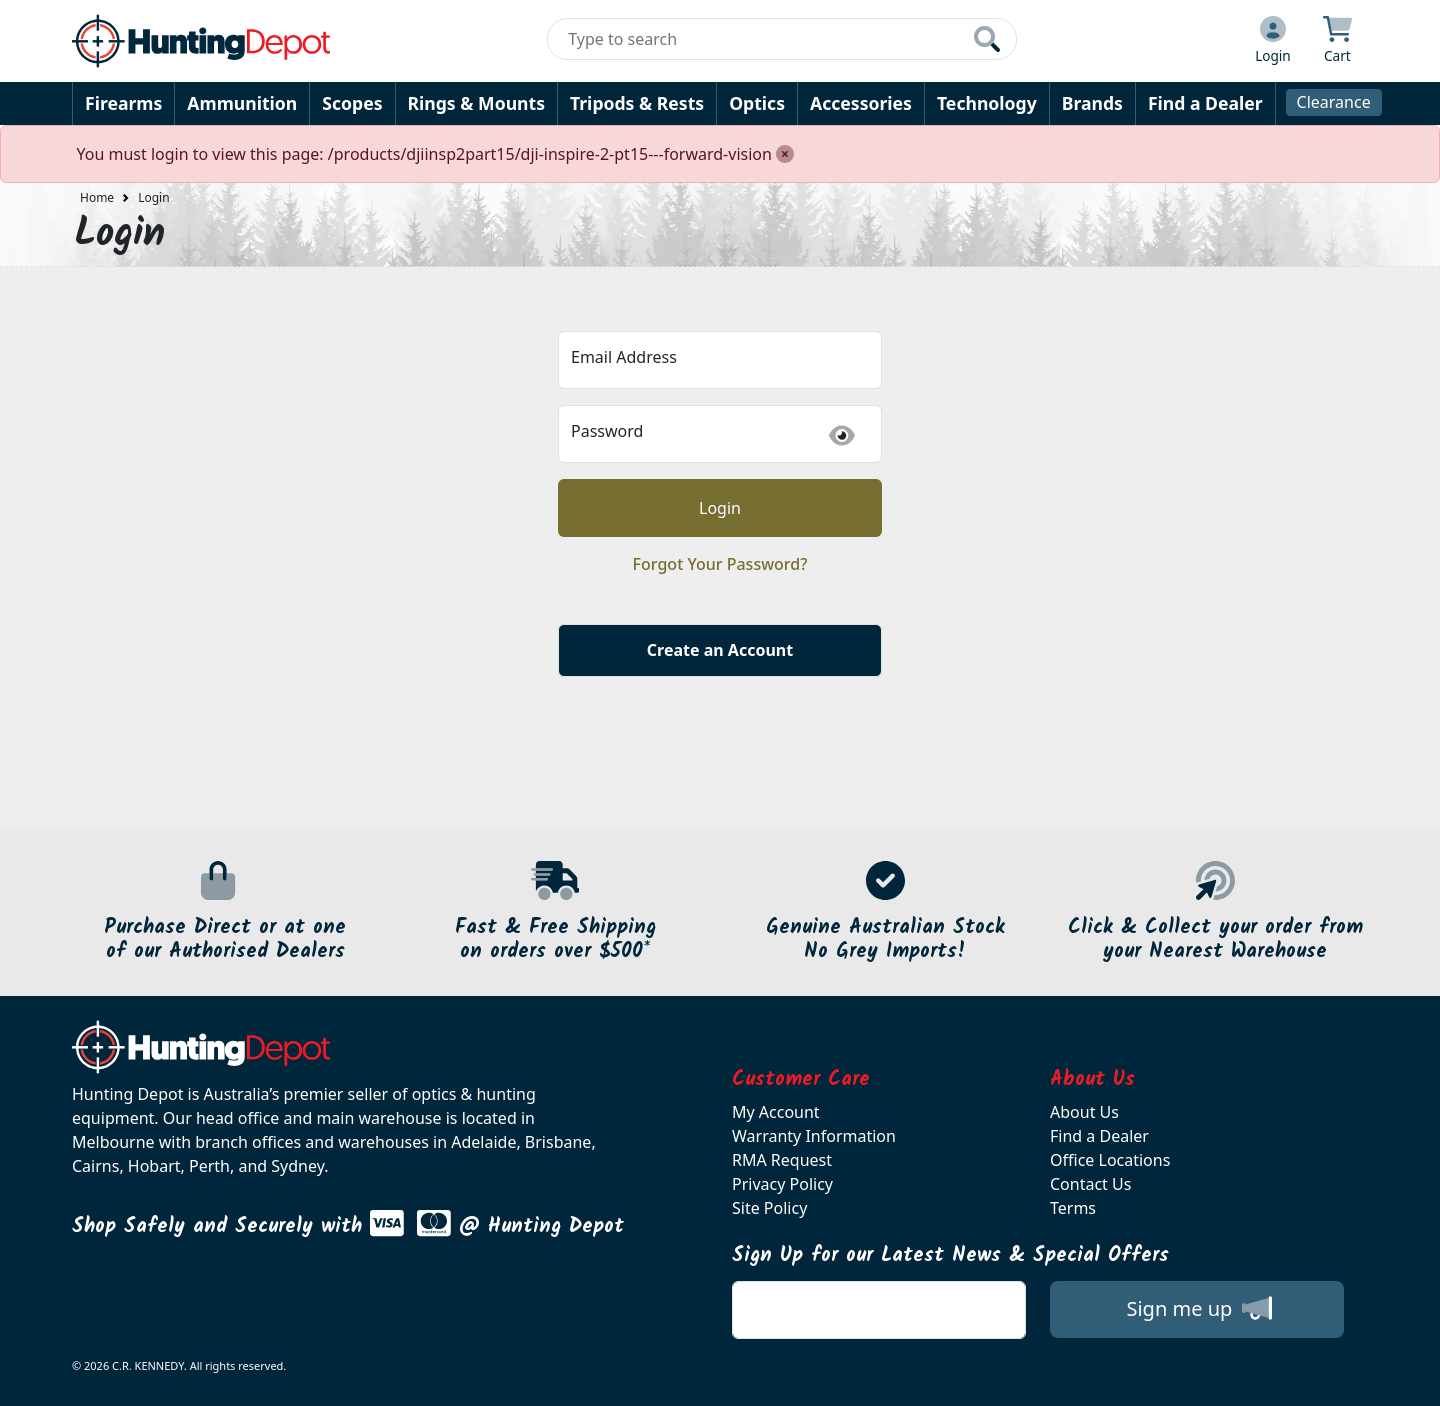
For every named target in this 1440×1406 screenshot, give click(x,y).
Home (97, 197)
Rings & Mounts (476, 103)
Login (153, 197)
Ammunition (242, 103)
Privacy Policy (782, 1184)
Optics (757, 103)
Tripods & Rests (637, 103)
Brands (1092, 103)
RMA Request (782, 1160)
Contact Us (1090, 1184)
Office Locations (1110, 1160)
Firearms (123, 103)
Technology (987, 103)
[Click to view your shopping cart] (1337, 41)
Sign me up (1198, 1308)
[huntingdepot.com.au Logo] (201, 41)
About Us (1084, 1112)
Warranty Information (814, 1136)
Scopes (352, 103)
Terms (1073, 1208)
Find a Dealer (1205, 103)
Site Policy (769, 1208)
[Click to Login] (1273, 41)
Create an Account (720, 650)
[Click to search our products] (987, 39)
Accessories (861, 103)
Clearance (1334, 102)
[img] (842, 435)
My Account (776, 1112)
